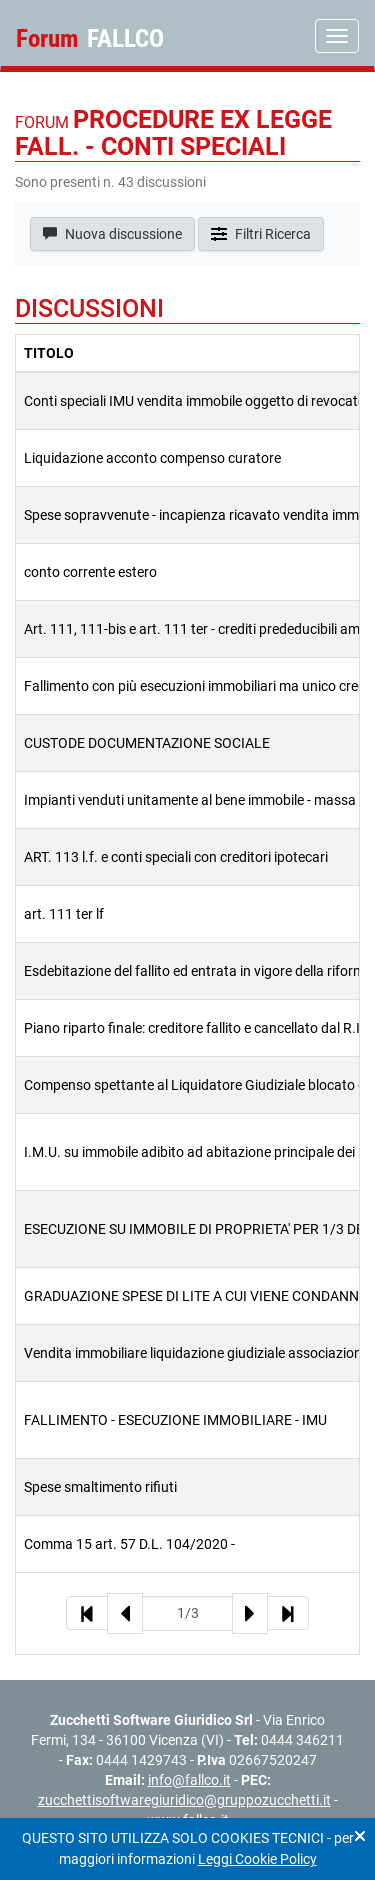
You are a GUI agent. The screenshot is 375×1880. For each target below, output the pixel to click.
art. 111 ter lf (64, 914)
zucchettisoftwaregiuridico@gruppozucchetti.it (184, 1800)
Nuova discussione (112, 234)
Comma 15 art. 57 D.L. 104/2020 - (129, 1544)
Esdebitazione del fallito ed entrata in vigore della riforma (198, 971)
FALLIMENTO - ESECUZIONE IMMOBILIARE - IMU (175, 1420)
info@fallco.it (189, 1780)
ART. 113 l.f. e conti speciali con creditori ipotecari (176, 857)
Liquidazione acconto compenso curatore (152, 458)
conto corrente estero (90, 572)
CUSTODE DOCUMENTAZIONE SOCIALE (147, 743)
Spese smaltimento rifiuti (100, 1487)
